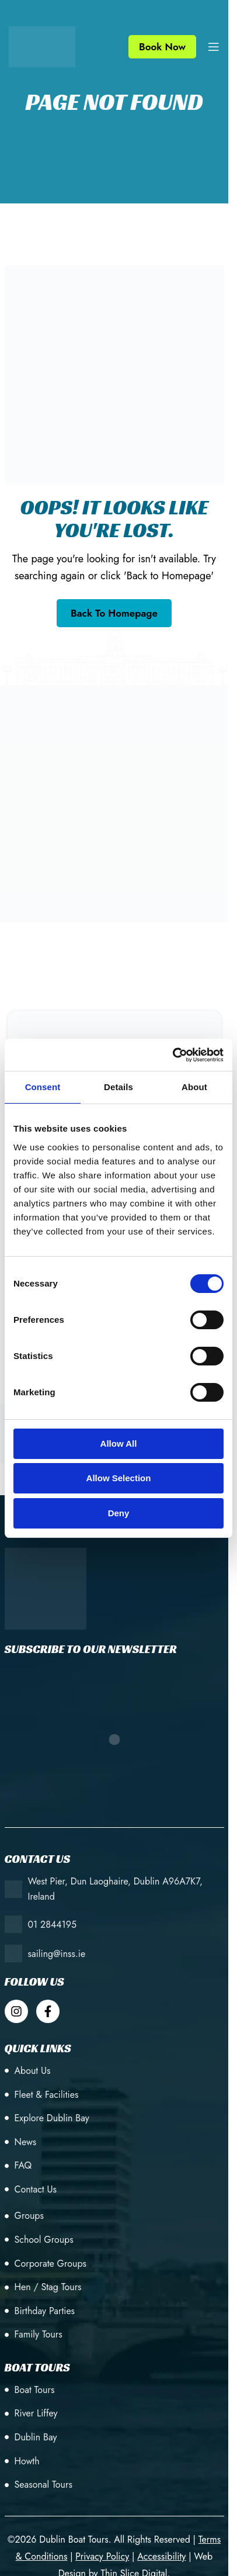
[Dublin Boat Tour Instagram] (16, 2011)
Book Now (162, 47)
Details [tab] (118, 1087)
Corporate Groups (50, 2263)
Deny (119, 1513)
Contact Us (36, 2189)
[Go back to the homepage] (114, 613)
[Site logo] (42, 45)
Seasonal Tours (43, 2484)
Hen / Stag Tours (48, 2287)
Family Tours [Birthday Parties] (38, 2334)
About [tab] (194, 1087)
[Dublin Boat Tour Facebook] (48, 2011)
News (26, 2142)
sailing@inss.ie (57, 1953)
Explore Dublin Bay (52, 2118)
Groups (29, 2215)
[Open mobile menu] (213, 46)
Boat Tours (35, 2390)
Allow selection (118, 1478)
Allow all (118, 1443)
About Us (33, 2070)
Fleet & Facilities (47, 2094)
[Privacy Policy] (102, 2556)
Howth (27, 2461)
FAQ (23, 2165)
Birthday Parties (45, 2311)
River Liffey (36, 2413)
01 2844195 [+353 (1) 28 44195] (52, 1924)
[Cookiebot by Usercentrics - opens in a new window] (172, 1055)
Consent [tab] (43, 1087)
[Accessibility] (161, 2556)
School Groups (44, 2239)
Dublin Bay (36, 2437)
